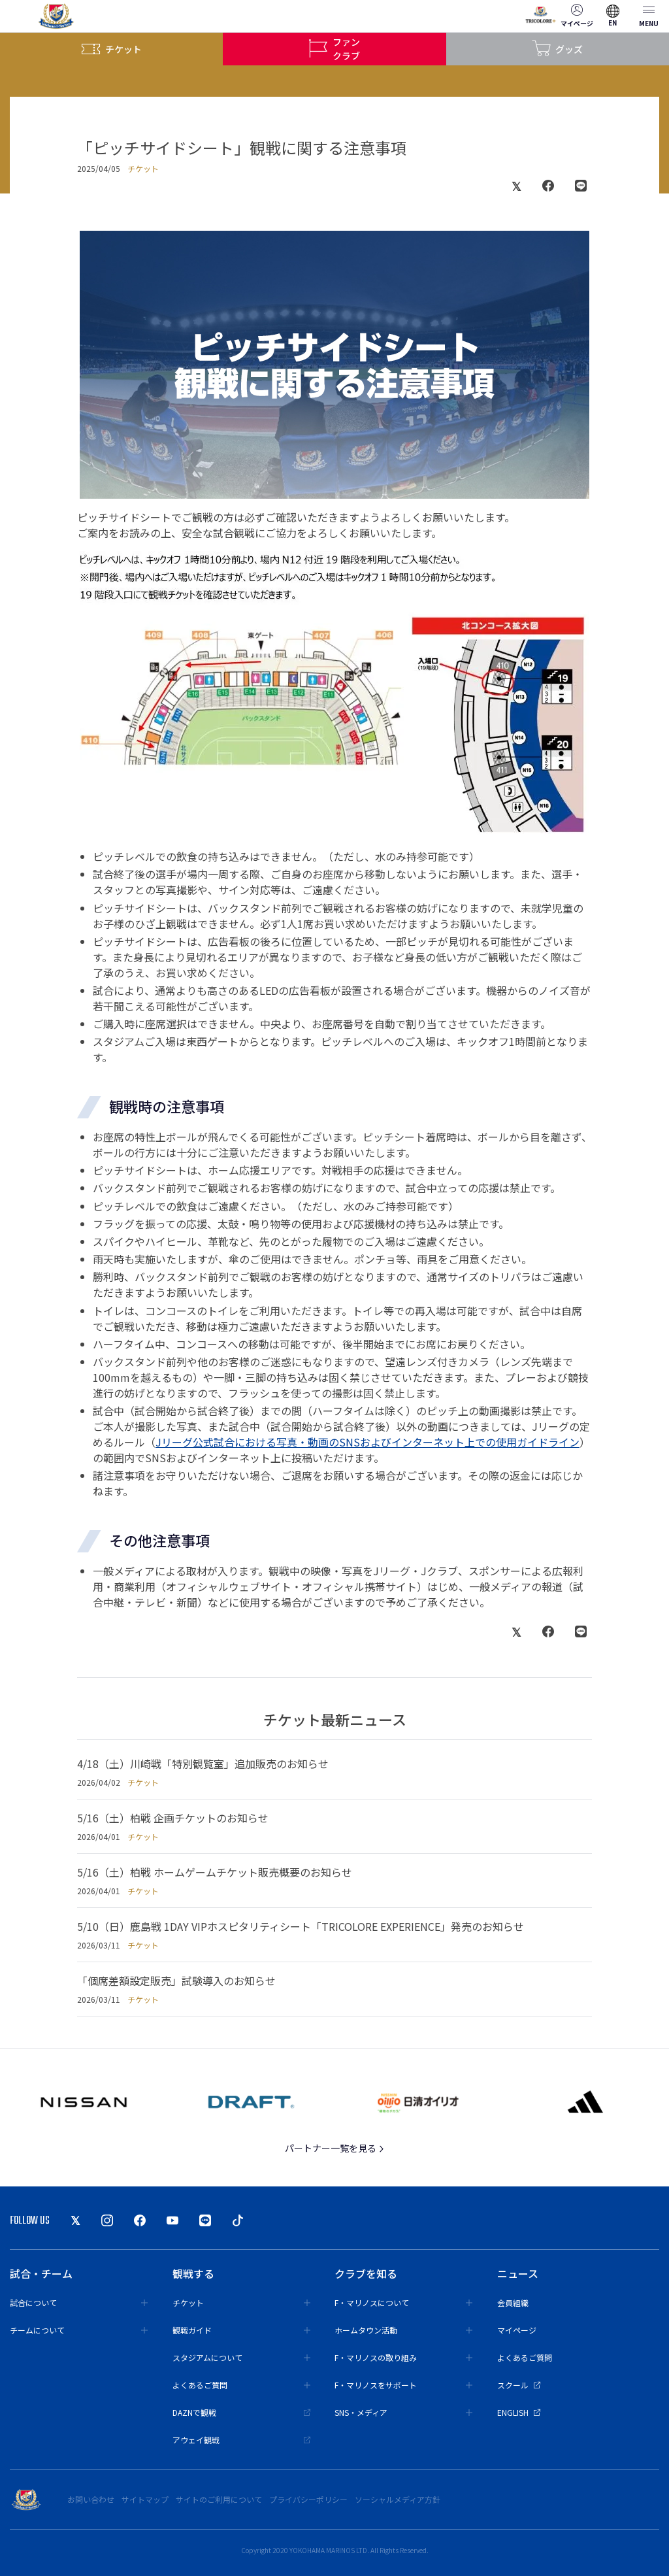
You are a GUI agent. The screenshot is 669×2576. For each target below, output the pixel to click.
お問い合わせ (90, 2499)
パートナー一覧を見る (335, 2147)
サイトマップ (145, 2499)
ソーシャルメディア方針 (397, 2499)
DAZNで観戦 (241, 2412)
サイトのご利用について (219, 2499)
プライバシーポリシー (308, 2499)
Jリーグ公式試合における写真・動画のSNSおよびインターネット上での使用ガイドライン (367, 1442)
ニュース (517, 2273)
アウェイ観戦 (241, 2439)
